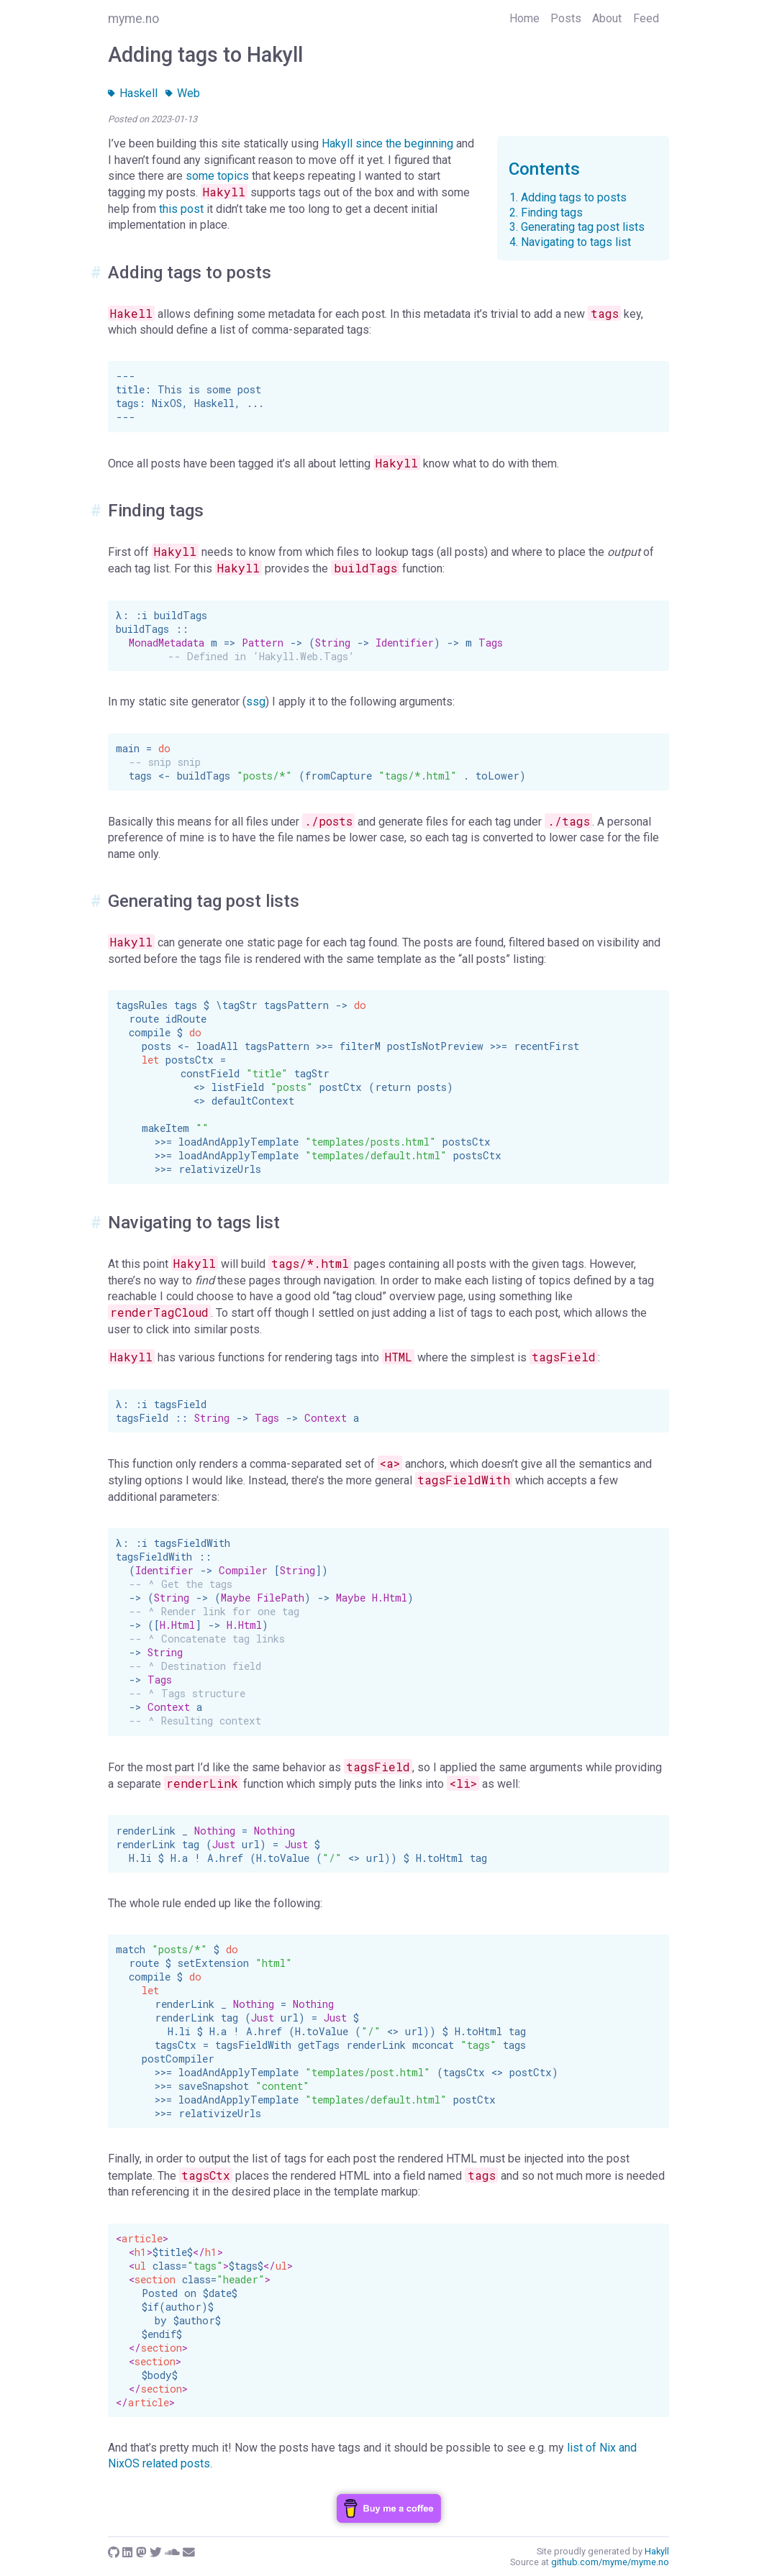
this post (181, 209)
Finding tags (552, 212)
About (607, 18)
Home (524, 18)
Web (182, 93)
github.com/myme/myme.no (610, 2562)
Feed (646, 18)
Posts (565, 18)
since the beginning (404, 143)
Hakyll (337, 143)
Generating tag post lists (583, 227)
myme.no (133, 19)
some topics (217, 176)
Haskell (133, 93)
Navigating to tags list (576, 242)
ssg (255, 701)
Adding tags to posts (574, 197)
